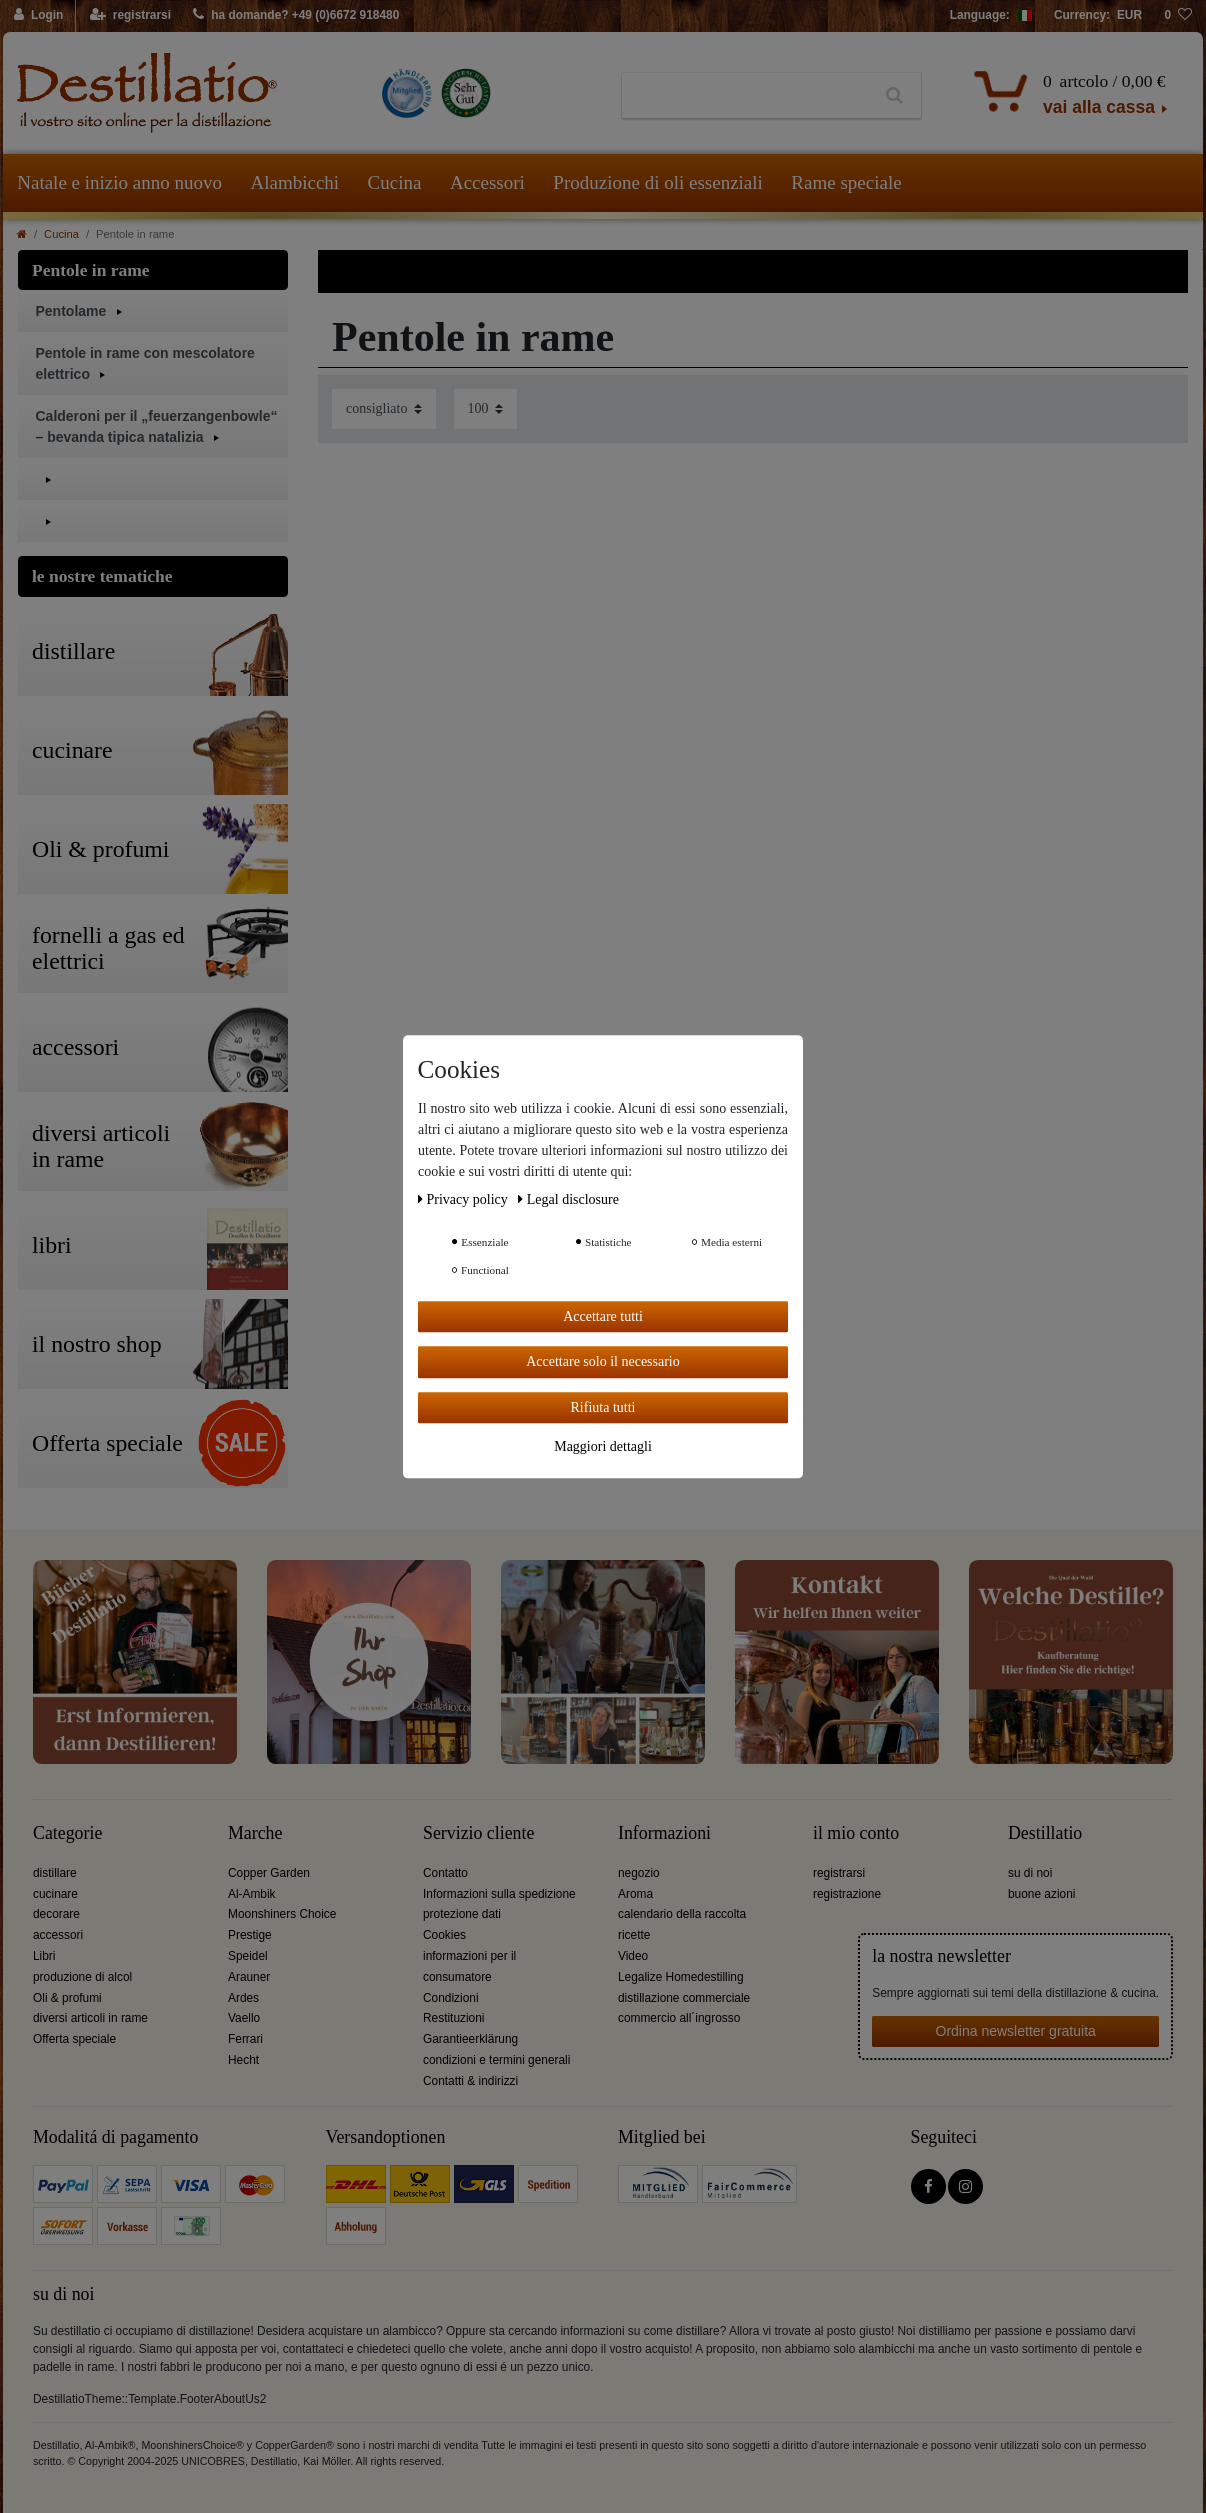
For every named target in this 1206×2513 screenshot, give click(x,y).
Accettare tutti (603, 1316)
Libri (44, 1956)
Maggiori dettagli (603, 1446)
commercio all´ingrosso (679, 2018)
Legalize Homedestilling (681, 1977)
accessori (58, 1935)
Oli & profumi (67, 1998)
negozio (639, 1873)
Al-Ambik (252, 1894)
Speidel (248, 1956)
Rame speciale (846, 182)
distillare (55, 1873)
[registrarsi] (130, 16)
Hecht (243, 2060)
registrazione (847, 1894)
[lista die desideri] (1178, 16)
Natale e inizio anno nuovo (119, 182)
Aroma (635, 1894)
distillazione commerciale (684, 1998)
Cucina (395, 182)
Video (633, 1956)
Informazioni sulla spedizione (499, 1894)
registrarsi (839, 1873)
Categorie (67, 1833)
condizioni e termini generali (496, 2060)
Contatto (445, 1873)
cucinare (55, 1894)
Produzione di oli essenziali (657, 182)
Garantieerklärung (470, 2039)
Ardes (243, 1998)
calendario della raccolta (682, 1914)
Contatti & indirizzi (470, 2081)
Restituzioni (453, 2018)
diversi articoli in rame (90, 2018)
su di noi (1030, 1873)
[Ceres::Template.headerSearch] (894, 96)
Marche (255, 1833)
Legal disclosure (568, 1199)
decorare (56, 1914)
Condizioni (451, 1998)
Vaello (244, 2018)
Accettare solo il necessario (603, 1361)
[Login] (39, 16)
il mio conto (856, 1833)
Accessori (487, 182)
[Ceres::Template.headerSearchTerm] (745, 96)
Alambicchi (294, 182)
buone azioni (1041, 1894)
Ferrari (245, 2039)
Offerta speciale (74, 2039)
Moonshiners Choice (282, 1914)
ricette (634, 1935)
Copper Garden (269, 1873)
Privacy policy (464, 1199)
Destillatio (1045, 1833)
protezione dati (462, 1914)
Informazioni (664, 1833)
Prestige (250, 1935)
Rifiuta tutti (603, 1407)
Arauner (249, 1977)
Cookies (444, 1935)
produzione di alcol (82, 1977)
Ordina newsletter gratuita (1016, 2031)
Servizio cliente (478, 1833)
